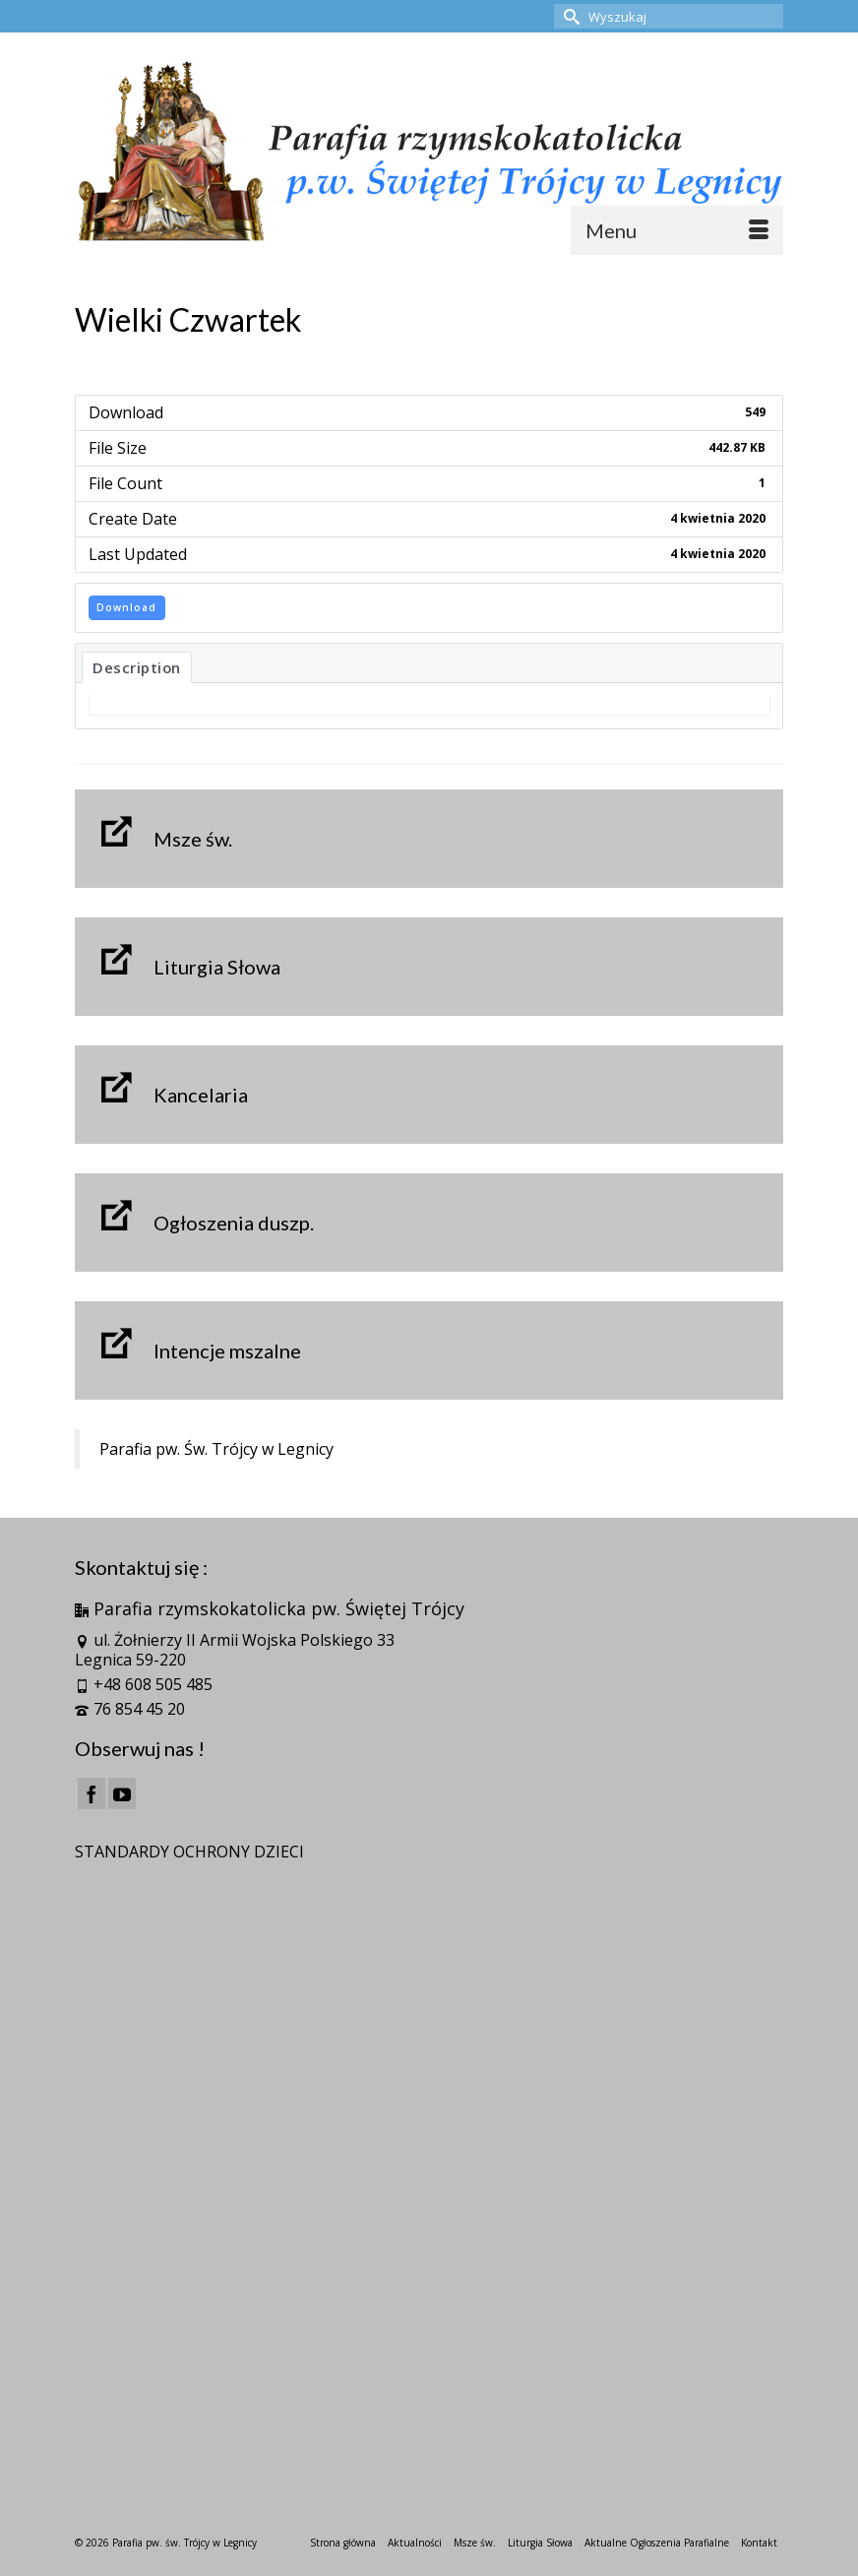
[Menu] (677, 230)
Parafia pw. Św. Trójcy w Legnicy (216, 1449)
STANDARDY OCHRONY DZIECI (189, 1851)
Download (126, 607)
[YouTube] (122, 1793)
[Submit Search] (568, 16)
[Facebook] (91, 1793)
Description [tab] (136, 667)
